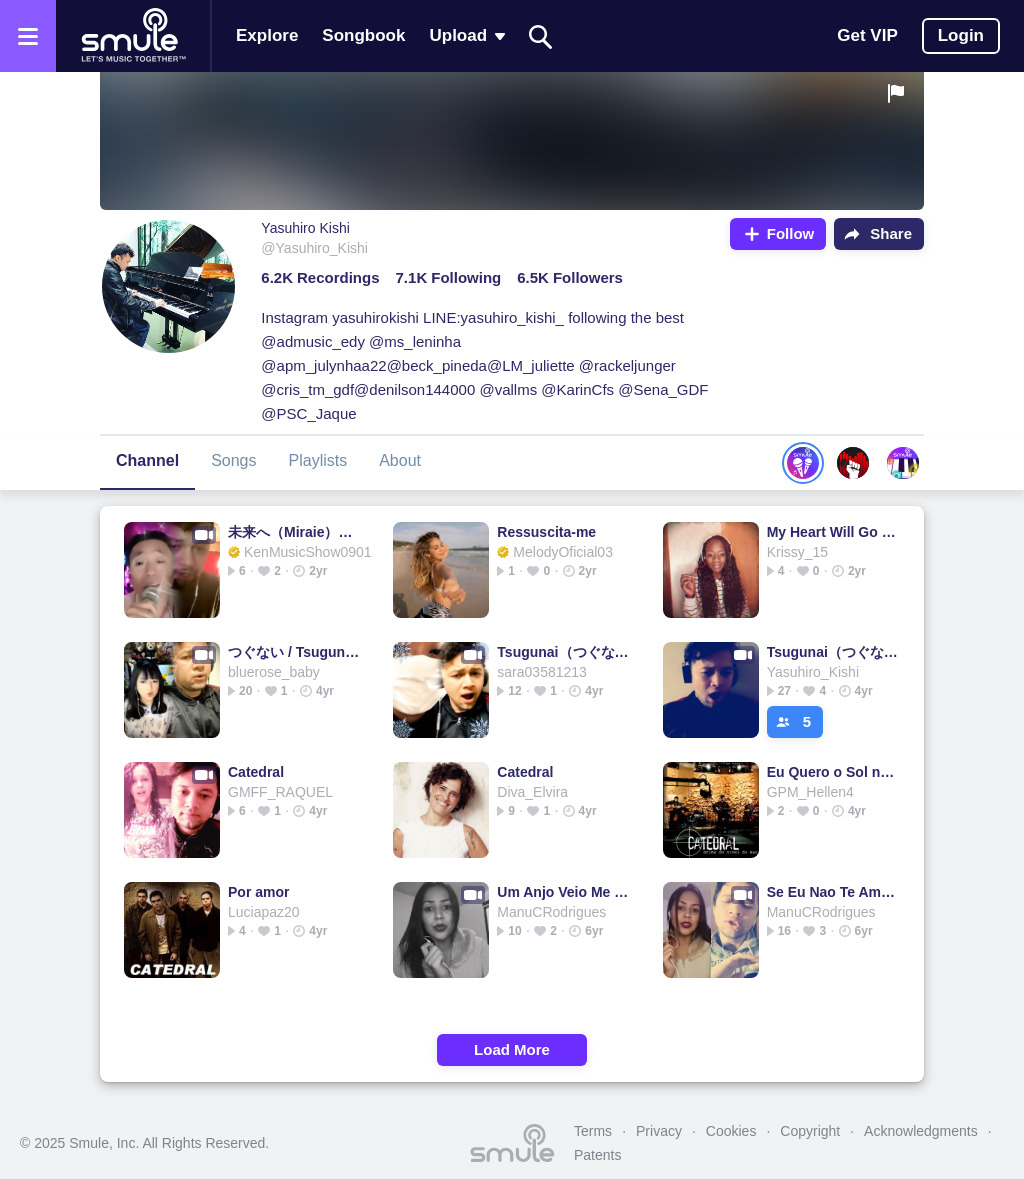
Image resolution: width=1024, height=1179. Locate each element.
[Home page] (133, 36)
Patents (597, 1155)
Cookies (731, 1131)
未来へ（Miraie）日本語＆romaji (295, 532)
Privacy (659, 1131)
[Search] (541, 36)
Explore (267, 35)
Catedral (256, 772)
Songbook (363, 35)
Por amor (258, 892)
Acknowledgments (921, 1131)
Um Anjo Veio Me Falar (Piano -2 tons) (564, 892)
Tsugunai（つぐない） (834, 652)
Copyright (810, 1131)
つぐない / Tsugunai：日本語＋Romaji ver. (295, 652)
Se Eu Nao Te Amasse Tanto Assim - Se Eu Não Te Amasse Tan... (834, 892)
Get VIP (867, 35)
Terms (593, 1131)
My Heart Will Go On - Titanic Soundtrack (834, 532)
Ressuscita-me (546, 532)
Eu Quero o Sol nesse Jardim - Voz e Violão (834, 772)
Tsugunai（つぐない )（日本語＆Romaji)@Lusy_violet (564, 652)
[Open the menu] (28, 36)
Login (961, 35)
